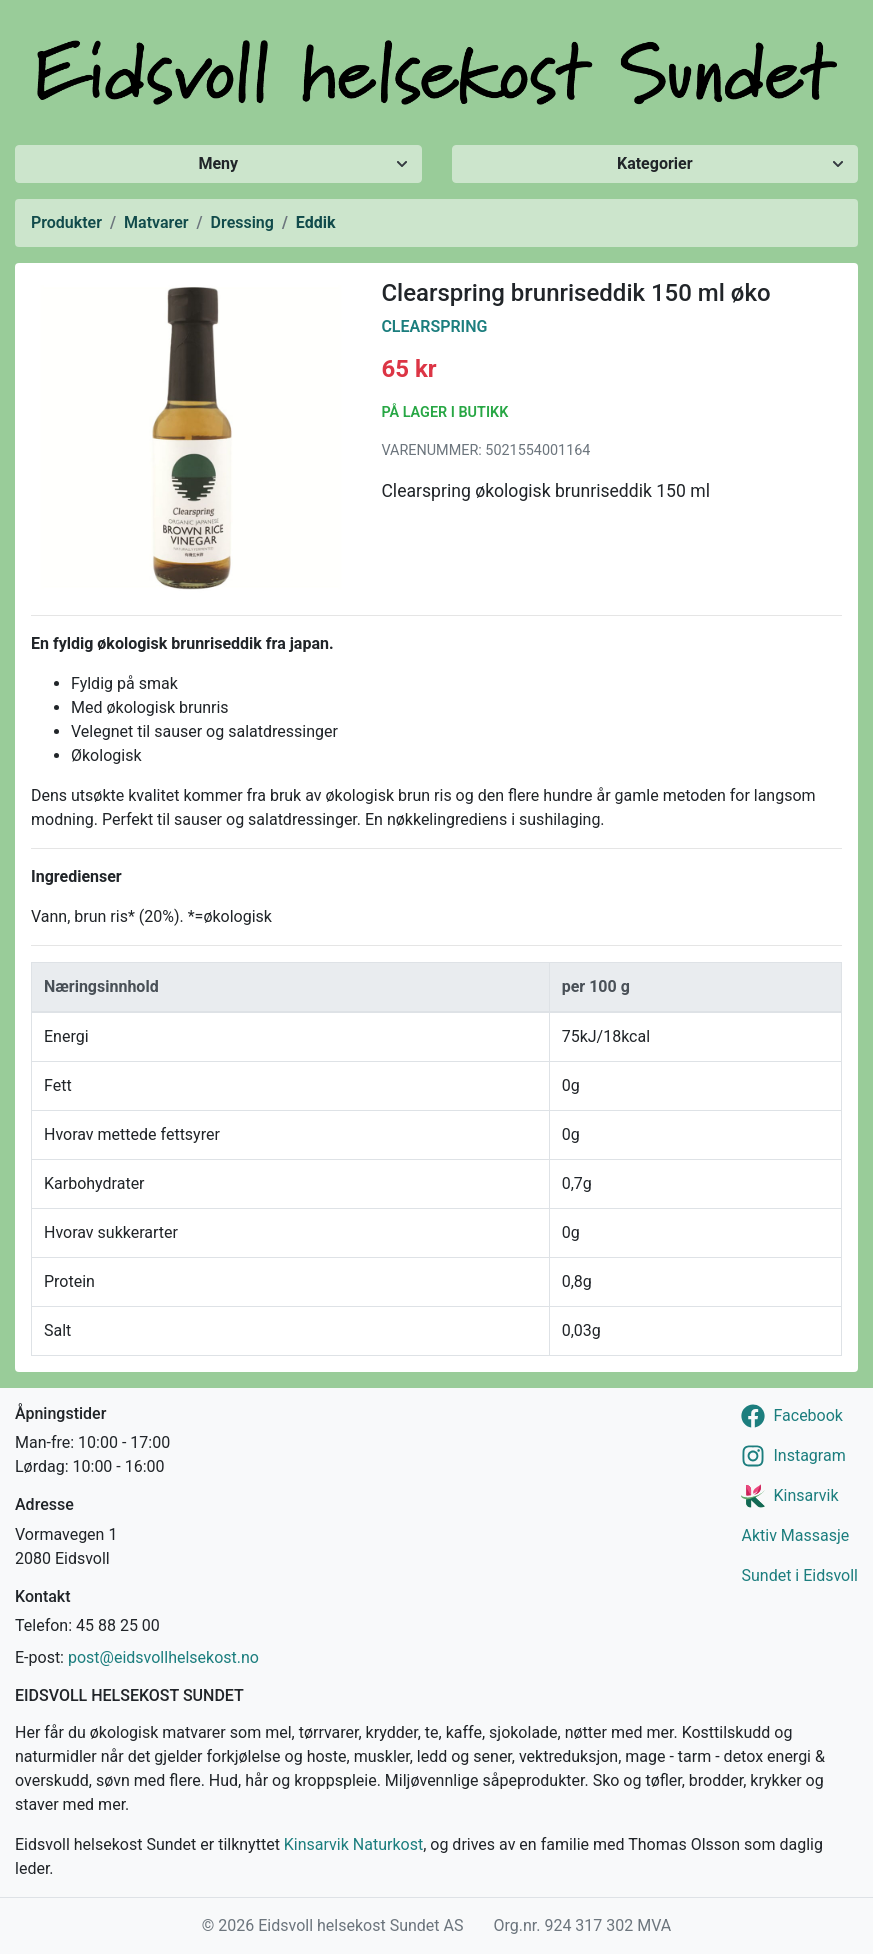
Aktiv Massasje (795, 1535)
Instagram (809, 1455)
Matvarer (156, 222)
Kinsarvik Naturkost (353, 1844)
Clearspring (434, 326)
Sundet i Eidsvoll (799, 1575)
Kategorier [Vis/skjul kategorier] (655, 163)
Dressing (242, 222)
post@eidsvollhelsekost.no (163, 1657)
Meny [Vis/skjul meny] (218, 163)
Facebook (807, 1415)
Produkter (66, 222)
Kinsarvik (805, 1495)
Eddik (316, 222)
